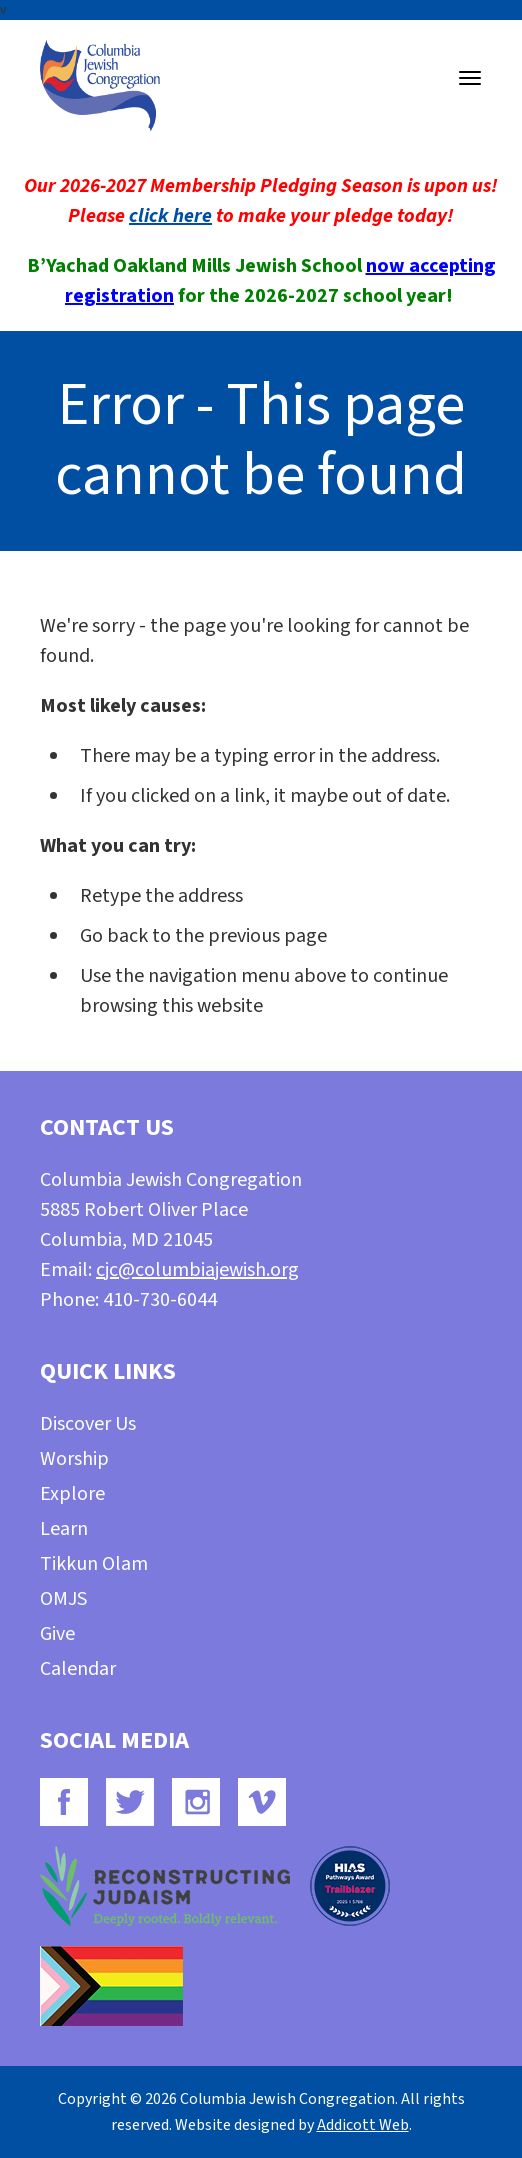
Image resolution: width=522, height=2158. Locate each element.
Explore (72, 1494)
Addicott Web (363, 2125)
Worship (74, 1459)
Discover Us (88, 1424)
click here (170, 216)
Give (57, 1634)
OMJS (63, 1599)
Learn (64, 1529)
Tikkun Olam (94, 1564)
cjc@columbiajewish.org (197, 1270)
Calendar (78, 1669)
